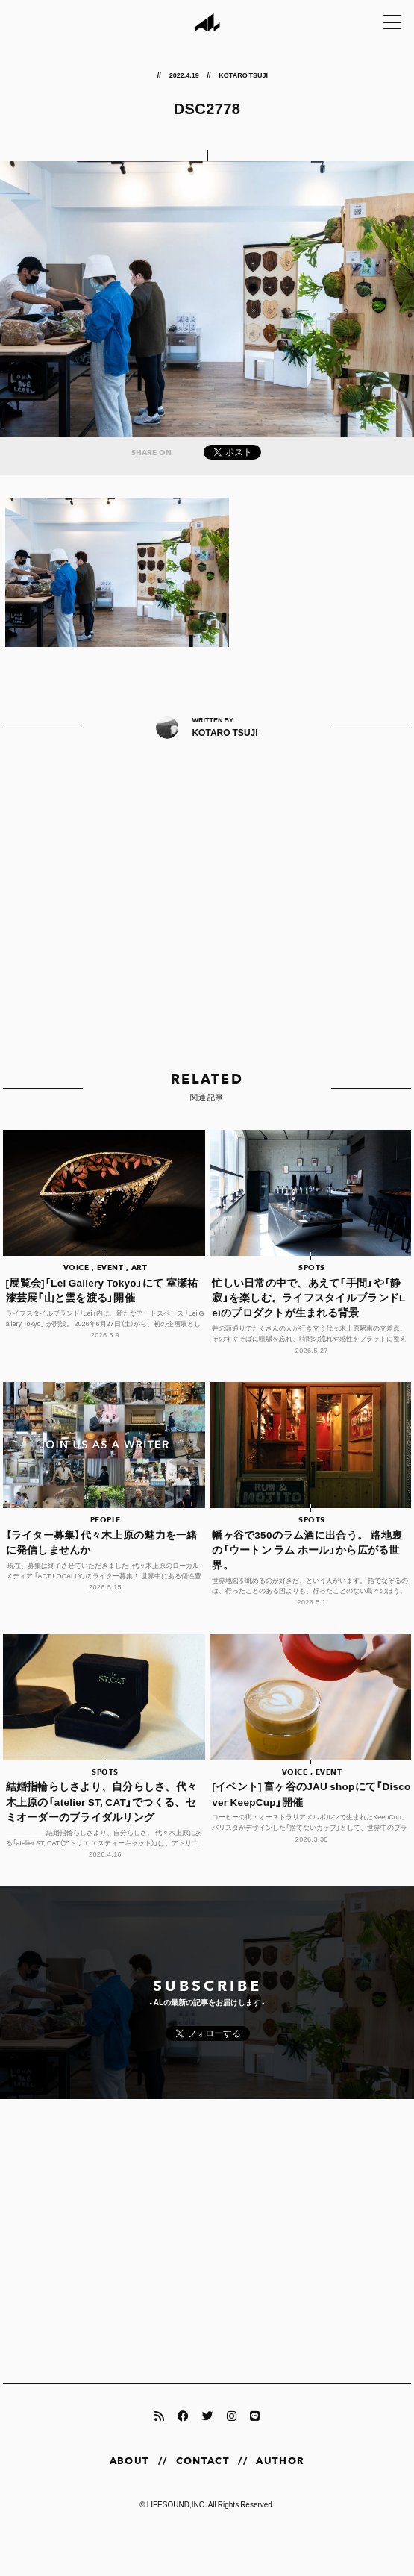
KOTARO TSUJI (244, 74)
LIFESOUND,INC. (177, 2504)
